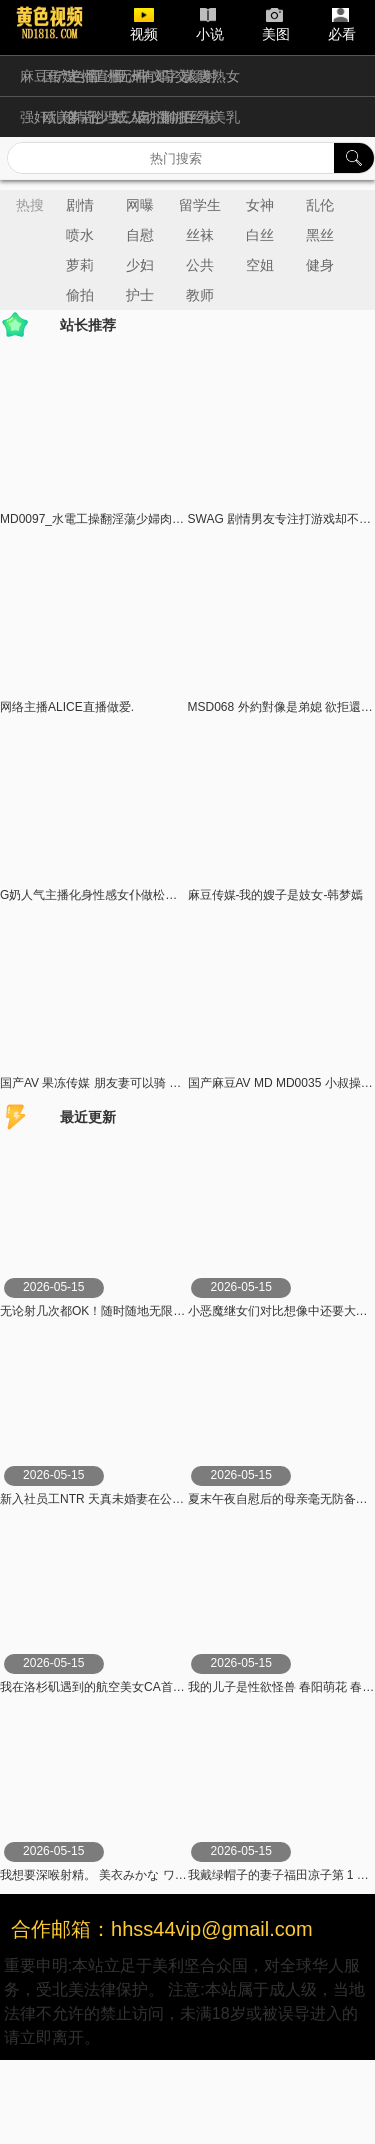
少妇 (140, 265)
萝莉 (80, 265)
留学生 (200, 205)
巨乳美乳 (212, 117)
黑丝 (320, 235)
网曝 (140, 205)
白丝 (260, 235)
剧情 (80, 205)
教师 (200, 295)
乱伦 (320, 205)
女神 (260, 205)
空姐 (260, 265)
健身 (320, 265)
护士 (140, 295)
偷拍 (80, 295)
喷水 (80, 235)
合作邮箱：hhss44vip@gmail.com (162, 1929)
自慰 (140, 235)
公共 (200, 265)
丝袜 (200, 235)
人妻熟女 (212, 76)
